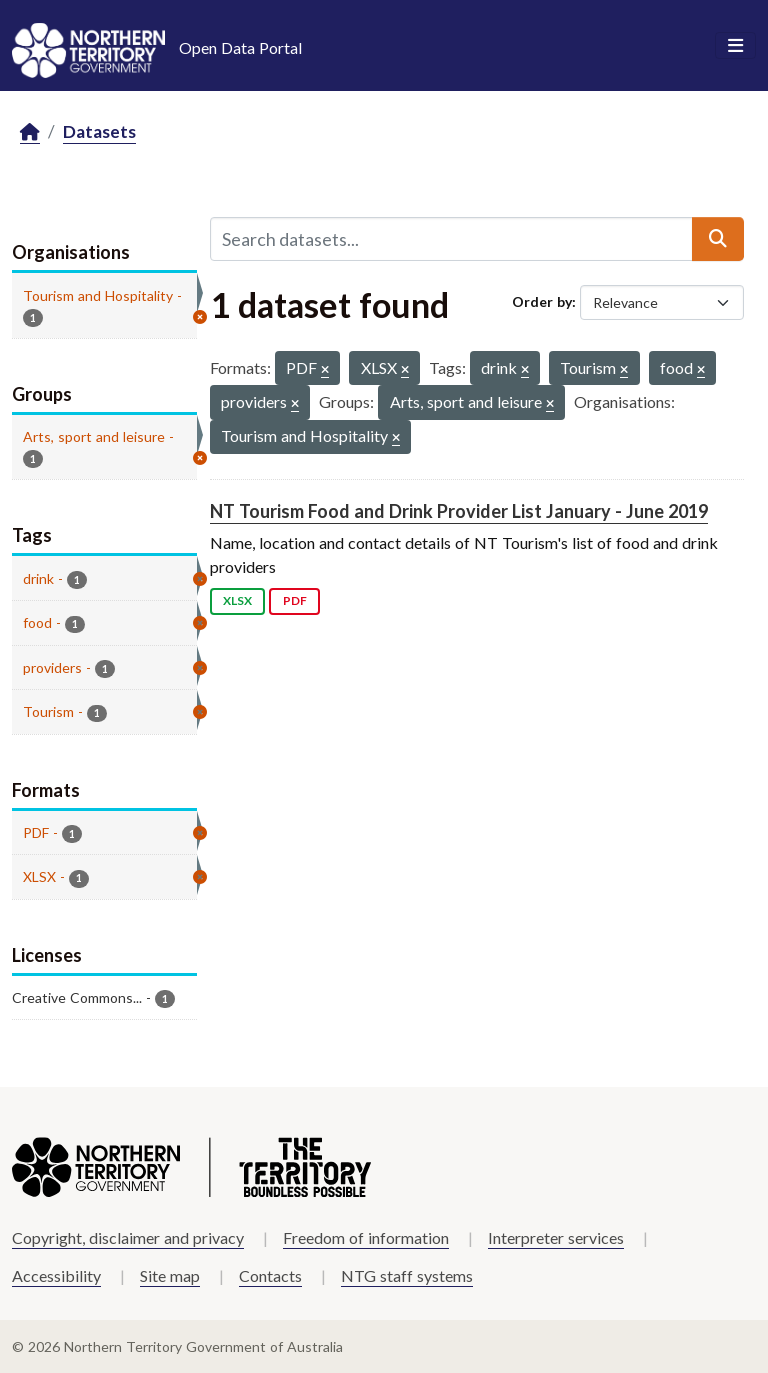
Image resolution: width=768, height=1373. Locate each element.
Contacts (270, 1275)
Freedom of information (366, 1237)
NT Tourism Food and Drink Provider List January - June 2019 (459, 511)
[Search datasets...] (451, 239)
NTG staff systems (407, 1275)
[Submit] (718, 239)
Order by (542, 301)
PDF (295, 600)
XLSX (237, 600)
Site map (170, 1275)
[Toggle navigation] (735, 46)
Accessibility (56, 1275)
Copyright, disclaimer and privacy (128, 1237)
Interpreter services (556, 1237)
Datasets (99, 131)
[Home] (30, 132)
